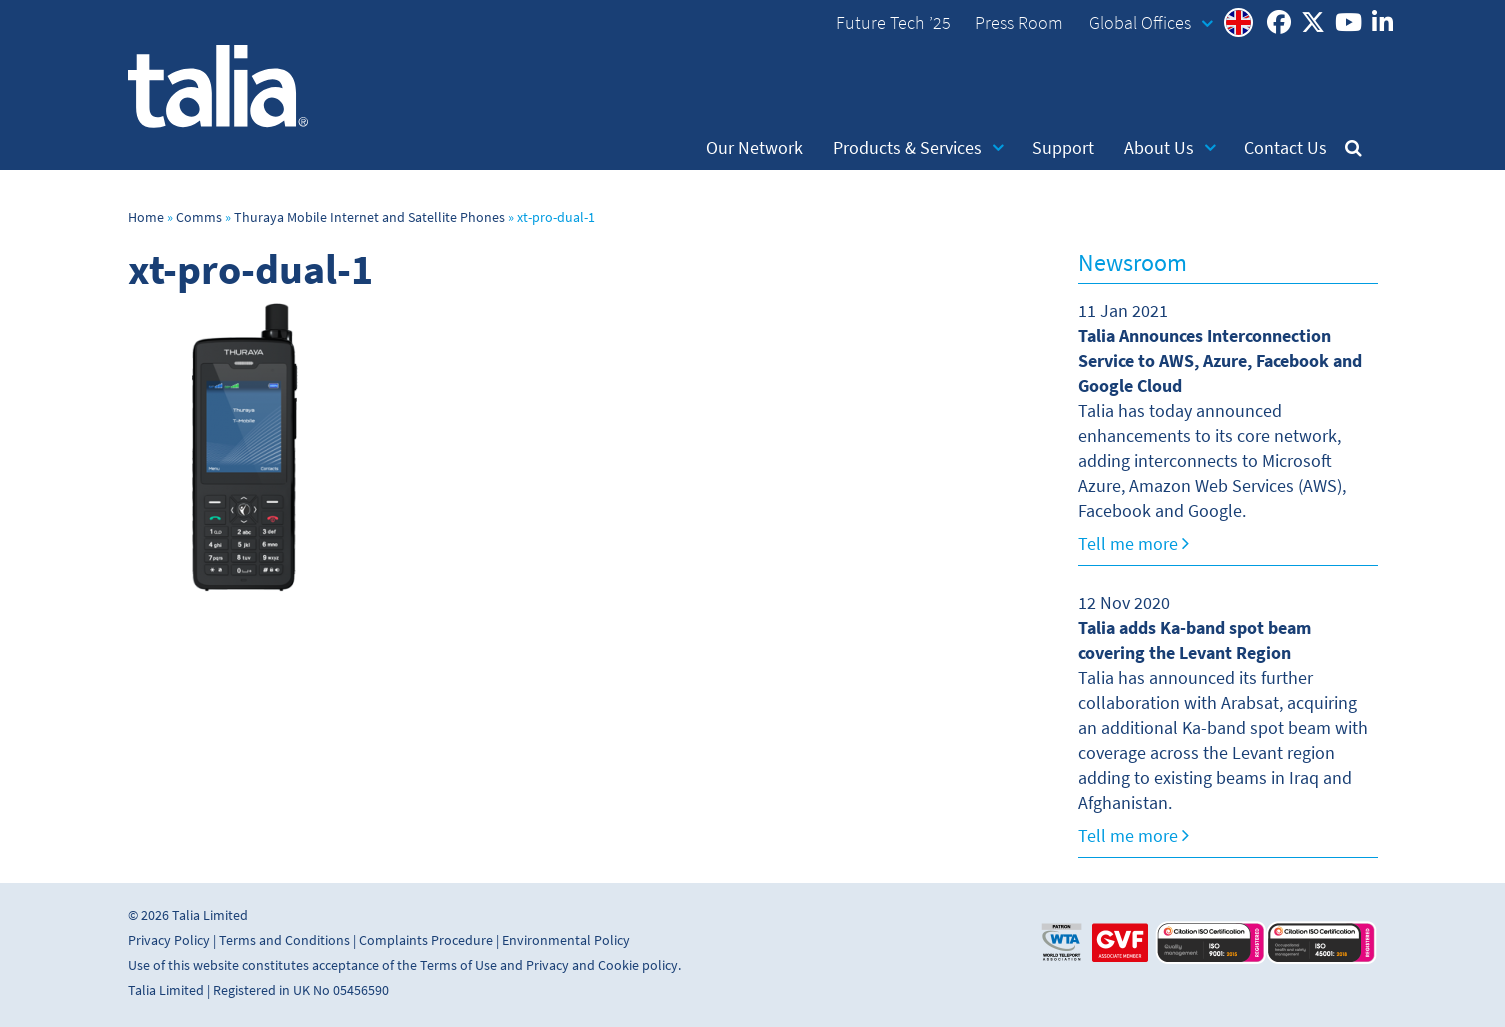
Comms (199, 217)
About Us (1170, 148)
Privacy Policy (169, 940)
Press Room (1019, 23)
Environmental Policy (566, 940)
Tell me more (1133, 544)
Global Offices (1151, 23)
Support (1063, 148)
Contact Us (1285, 148)
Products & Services (918, 148)
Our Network (754, 148)
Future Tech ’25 (893, 23)
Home (146, 217)
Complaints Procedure (426, 940)
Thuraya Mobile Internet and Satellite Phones (369, 217)
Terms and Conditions (284, 940)
